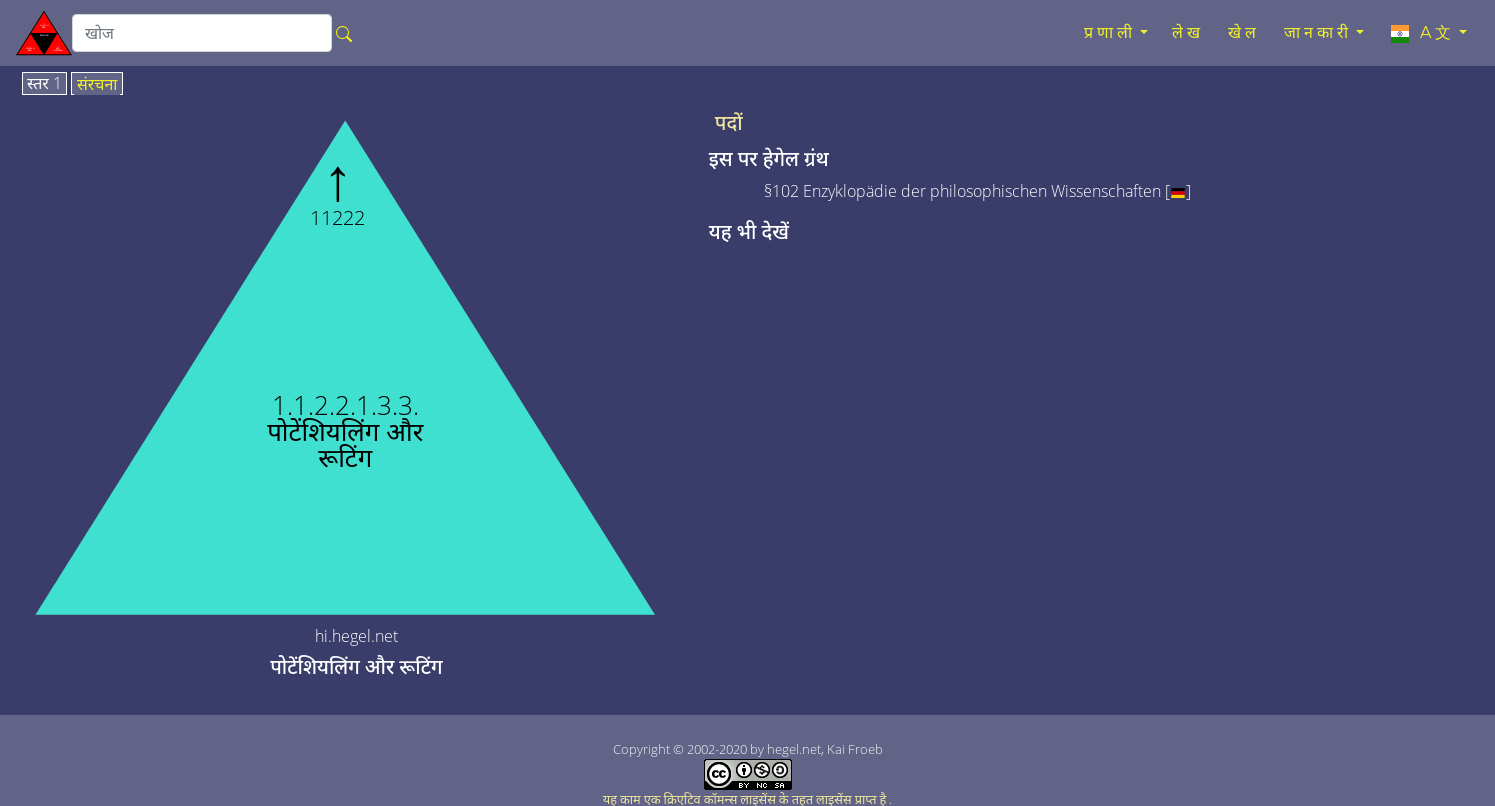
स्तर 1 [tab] (44, 84)
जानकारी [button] (1318, 32)
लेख (1188, 32)
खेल (1244, 32)
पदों (729, 123)
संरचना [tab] (97, 85)
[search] (202, 33)
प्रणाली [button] (1110, 32)
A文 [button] (1421, 33)
